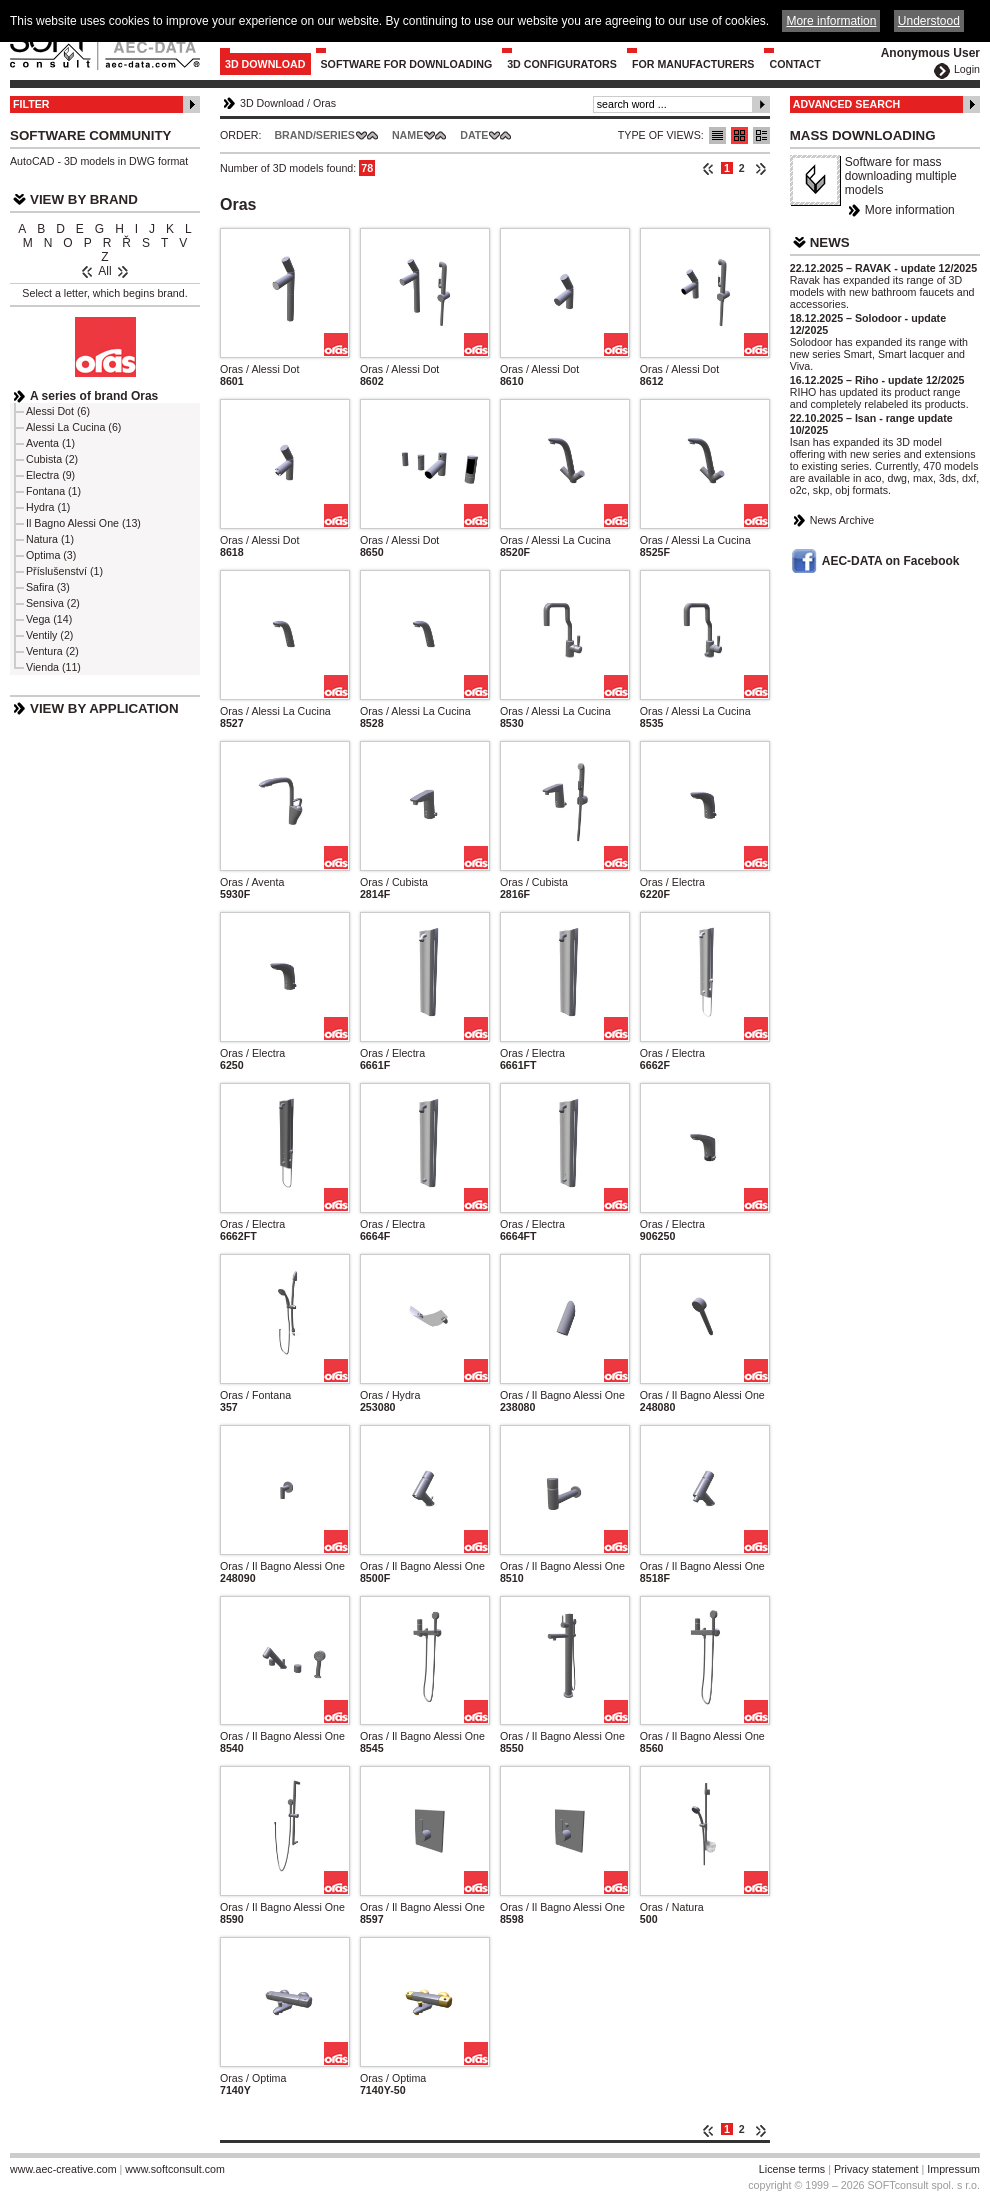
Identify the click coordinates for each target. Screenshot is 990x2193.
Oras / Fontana (255, 1395)
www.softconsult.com (175, 2169)
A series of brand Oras (94, 396)
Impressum (953, 2169)
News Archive (842, 520)
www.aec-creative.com (63, 2169)
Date (474, 135)
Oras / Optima (253, 2078)
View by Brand (84, 199)
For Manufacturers (693, 64)
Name (407, 135)
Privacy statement (876, 2169)
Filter (31, 104)
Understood (929, 21)
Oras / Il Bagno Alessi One (562, 1395)
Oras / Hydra (390, 1395)
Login (967, 69)
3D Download (265, 64)
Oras (324, 103)
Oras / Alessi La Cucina (555, 540)
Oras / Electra (672, 882)
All (104, 271)
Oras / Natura (672, 1907)
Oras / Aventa (252, 882)
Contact (794, 64)
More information (910, 210)
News (830, 242)
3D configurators (562, 64)
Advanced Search (847, 104)
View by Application (104, 708)
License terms (792, 2169)
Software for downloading (407, 64)
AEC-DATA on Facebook (891, 561)
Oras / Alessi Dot (259, 369)
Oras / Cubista (394, 882)
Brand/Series (314, 135)
